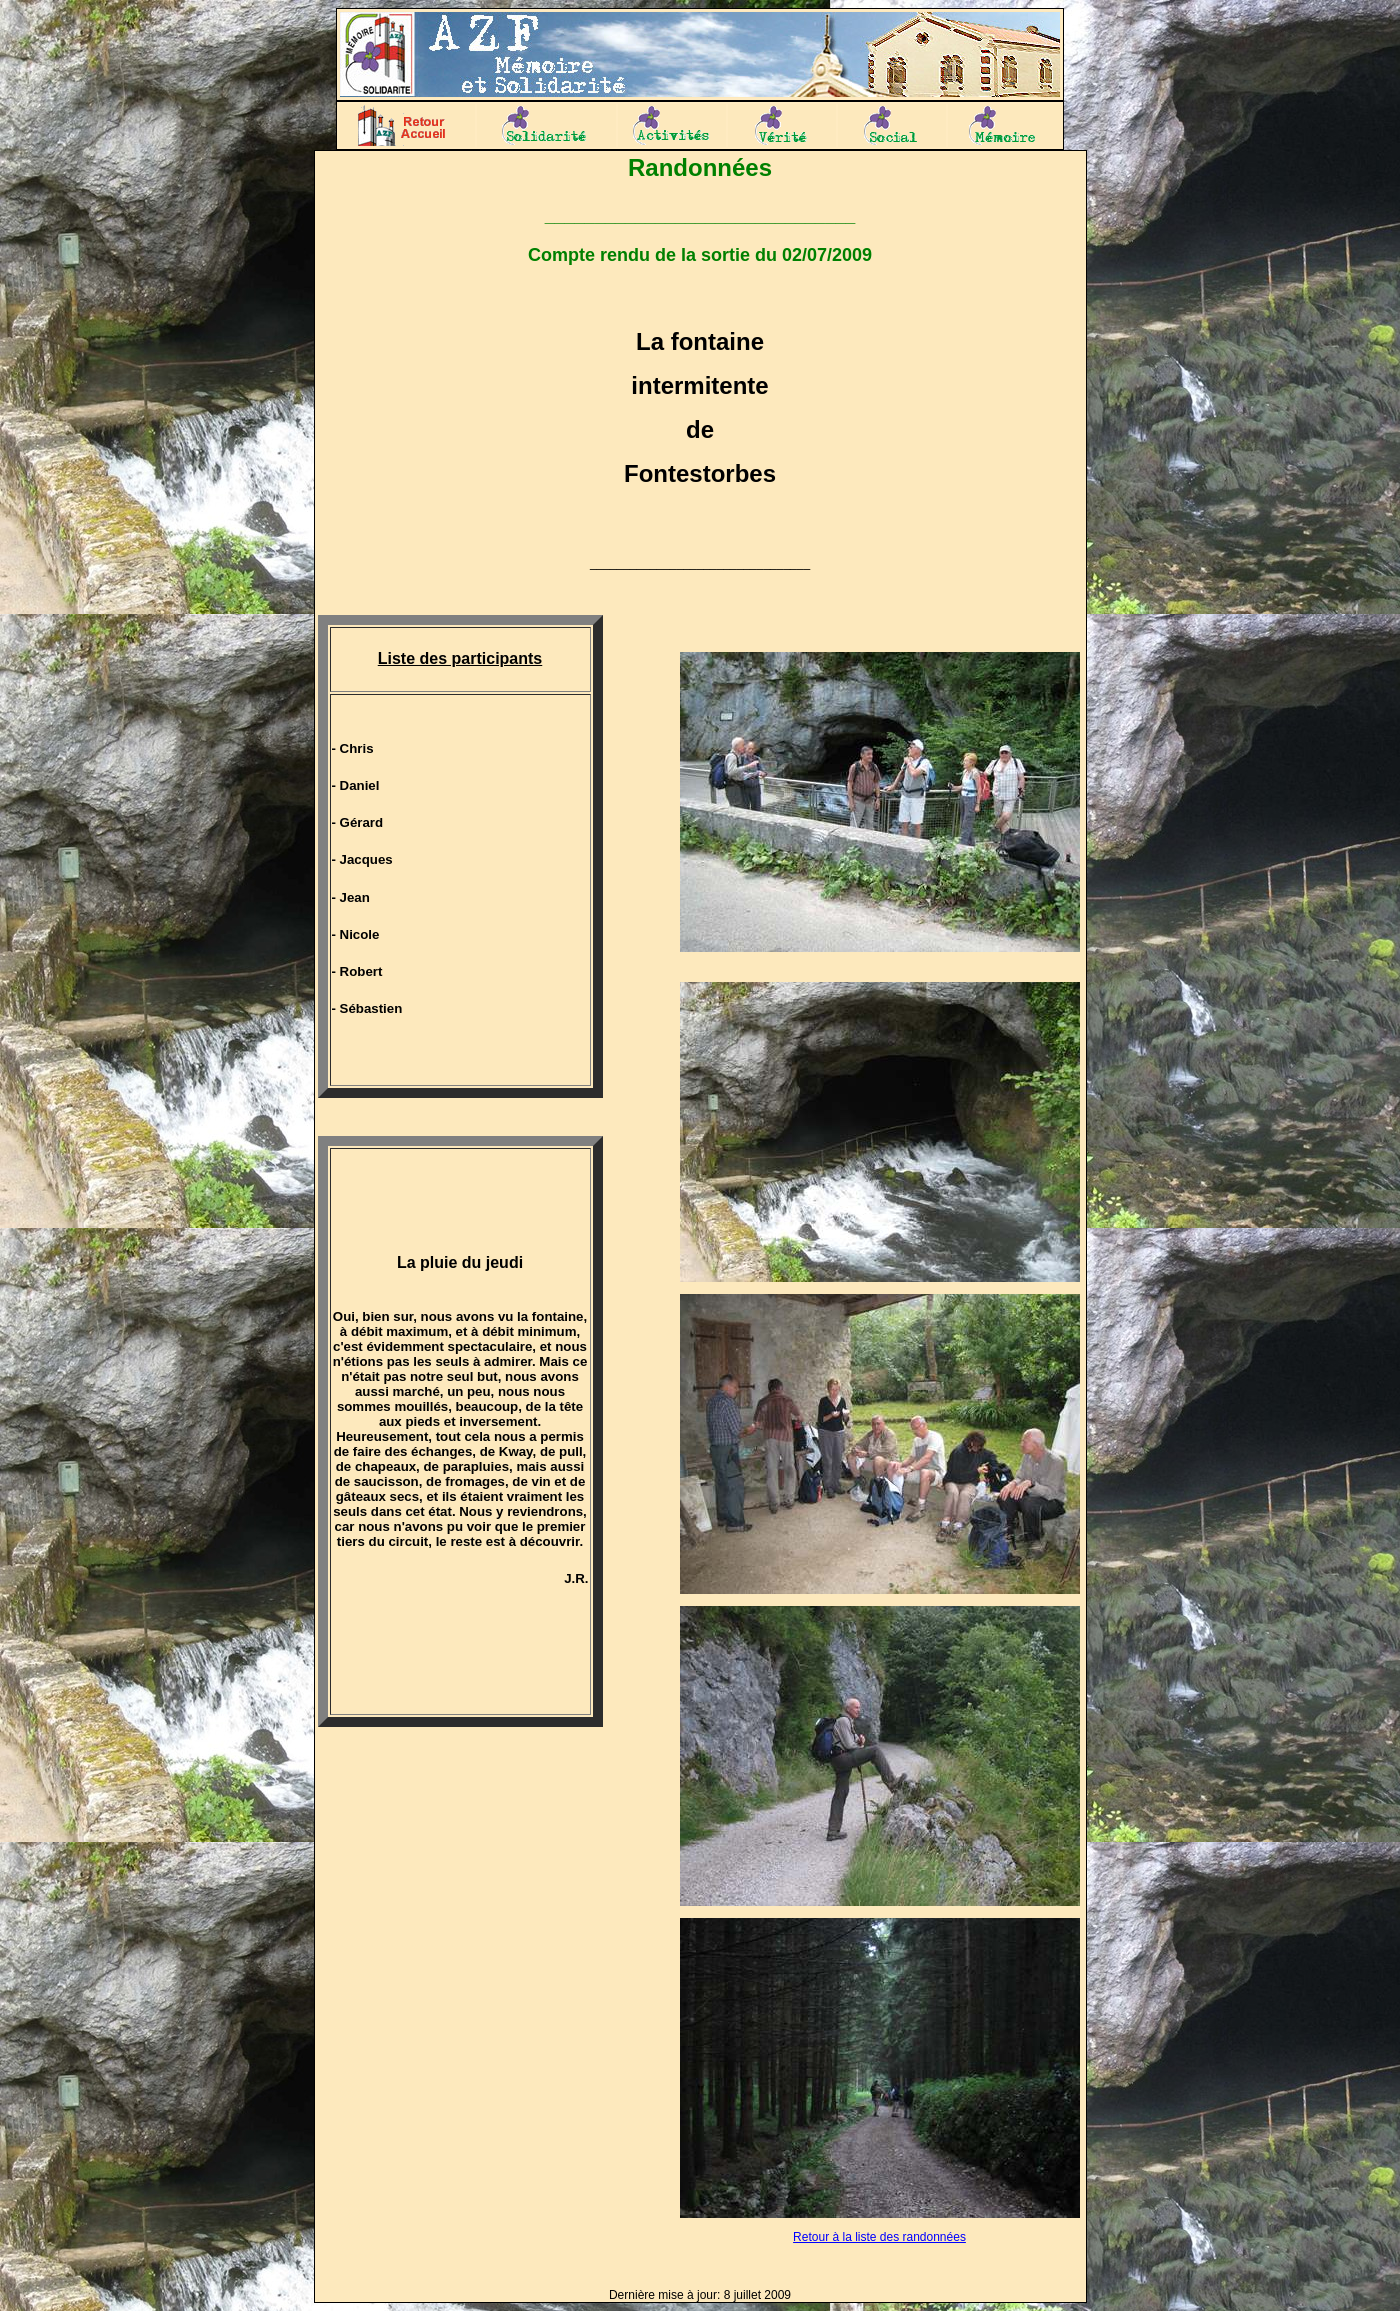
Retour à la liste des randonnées (879, 2237)
